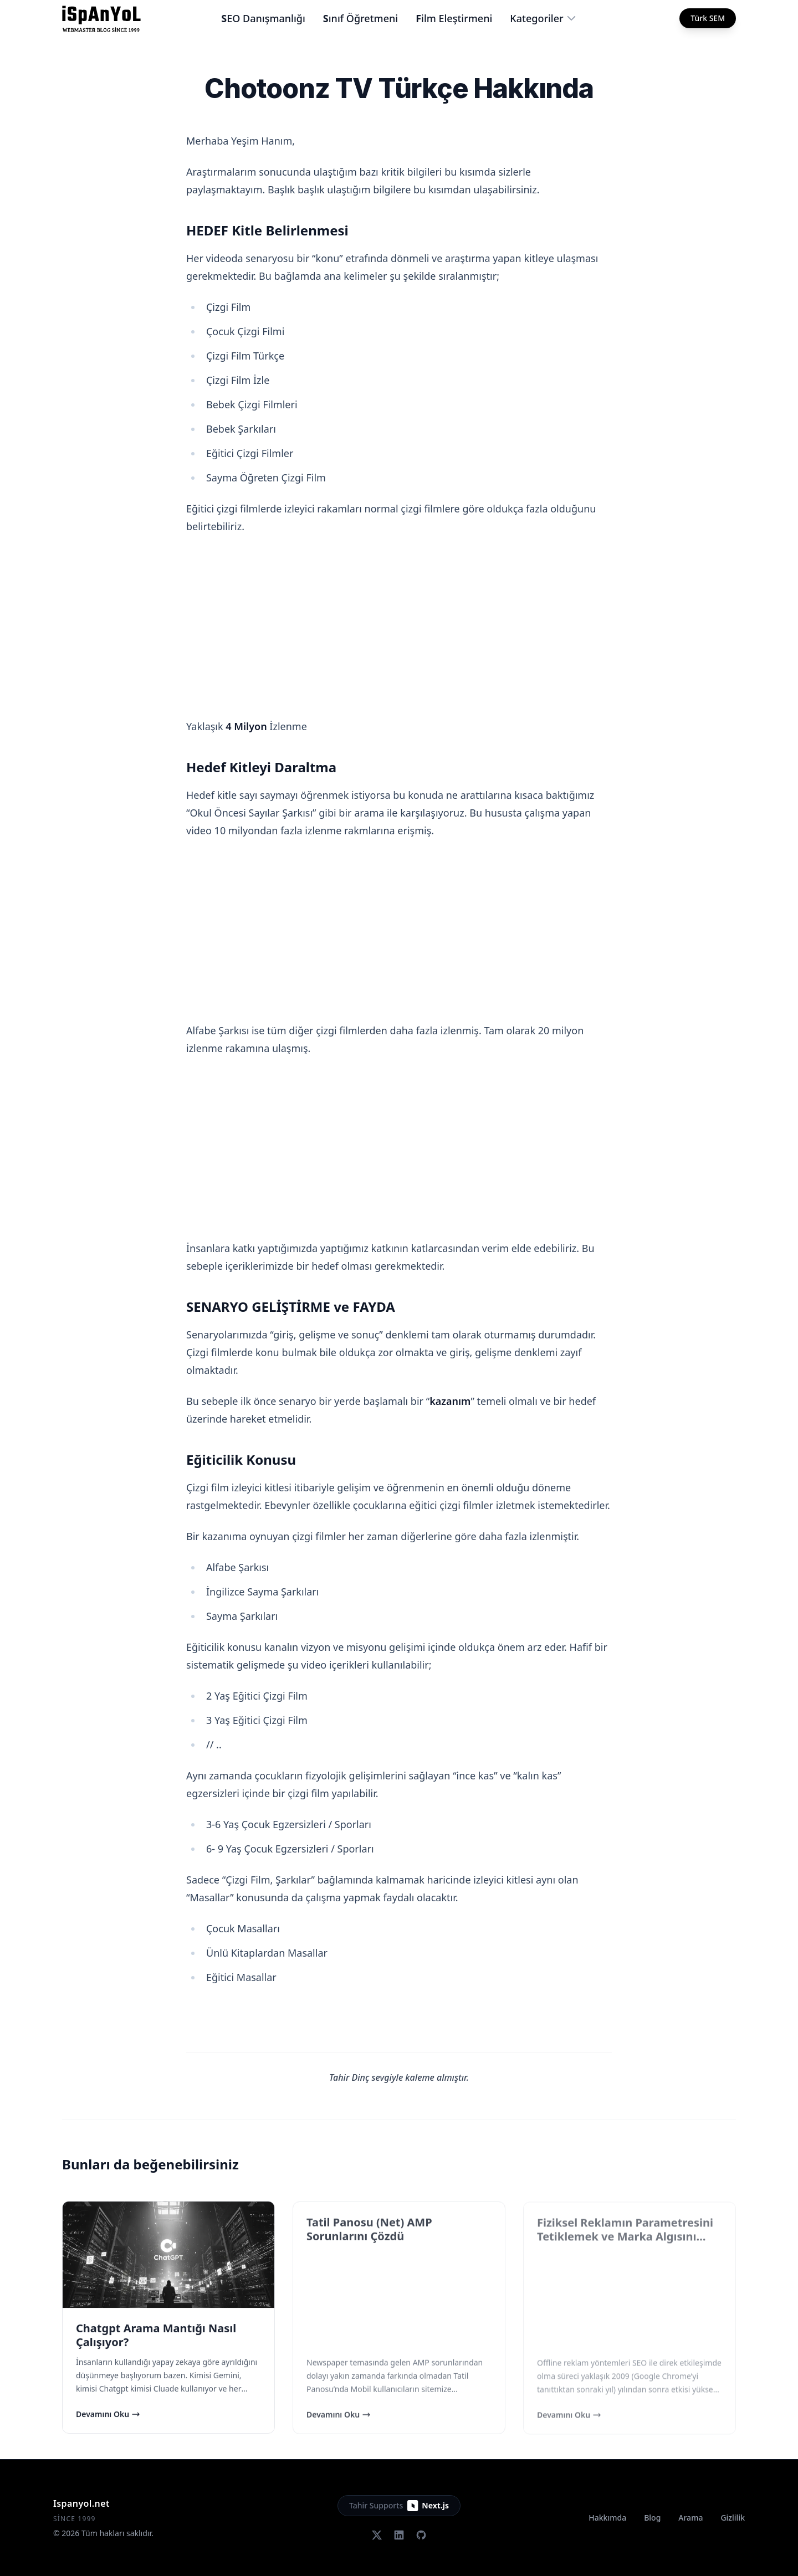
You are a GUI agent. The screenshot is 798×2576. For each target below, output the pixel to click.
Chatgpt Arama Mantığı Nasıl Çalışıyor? (156, 2335)
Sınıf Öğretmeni (360, 18)
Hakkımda (607, 2517)
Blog (652, 2517)
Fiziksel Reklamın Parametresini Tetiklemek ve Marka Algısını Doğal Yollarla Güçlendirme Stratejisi (625, 2243)
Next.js (428, 2505)
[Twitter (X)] (376, 2535)
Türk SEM (707, 18)
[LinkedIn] (399, 2535)
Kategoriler (543, 18)
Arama (690, 2517)
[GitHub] (421, 2535)
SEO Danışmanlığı (263, 18)
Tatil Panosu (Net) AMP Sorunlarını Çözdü (369, 2229)
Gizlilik (732, 2517)
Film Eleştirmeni (454, 18)
